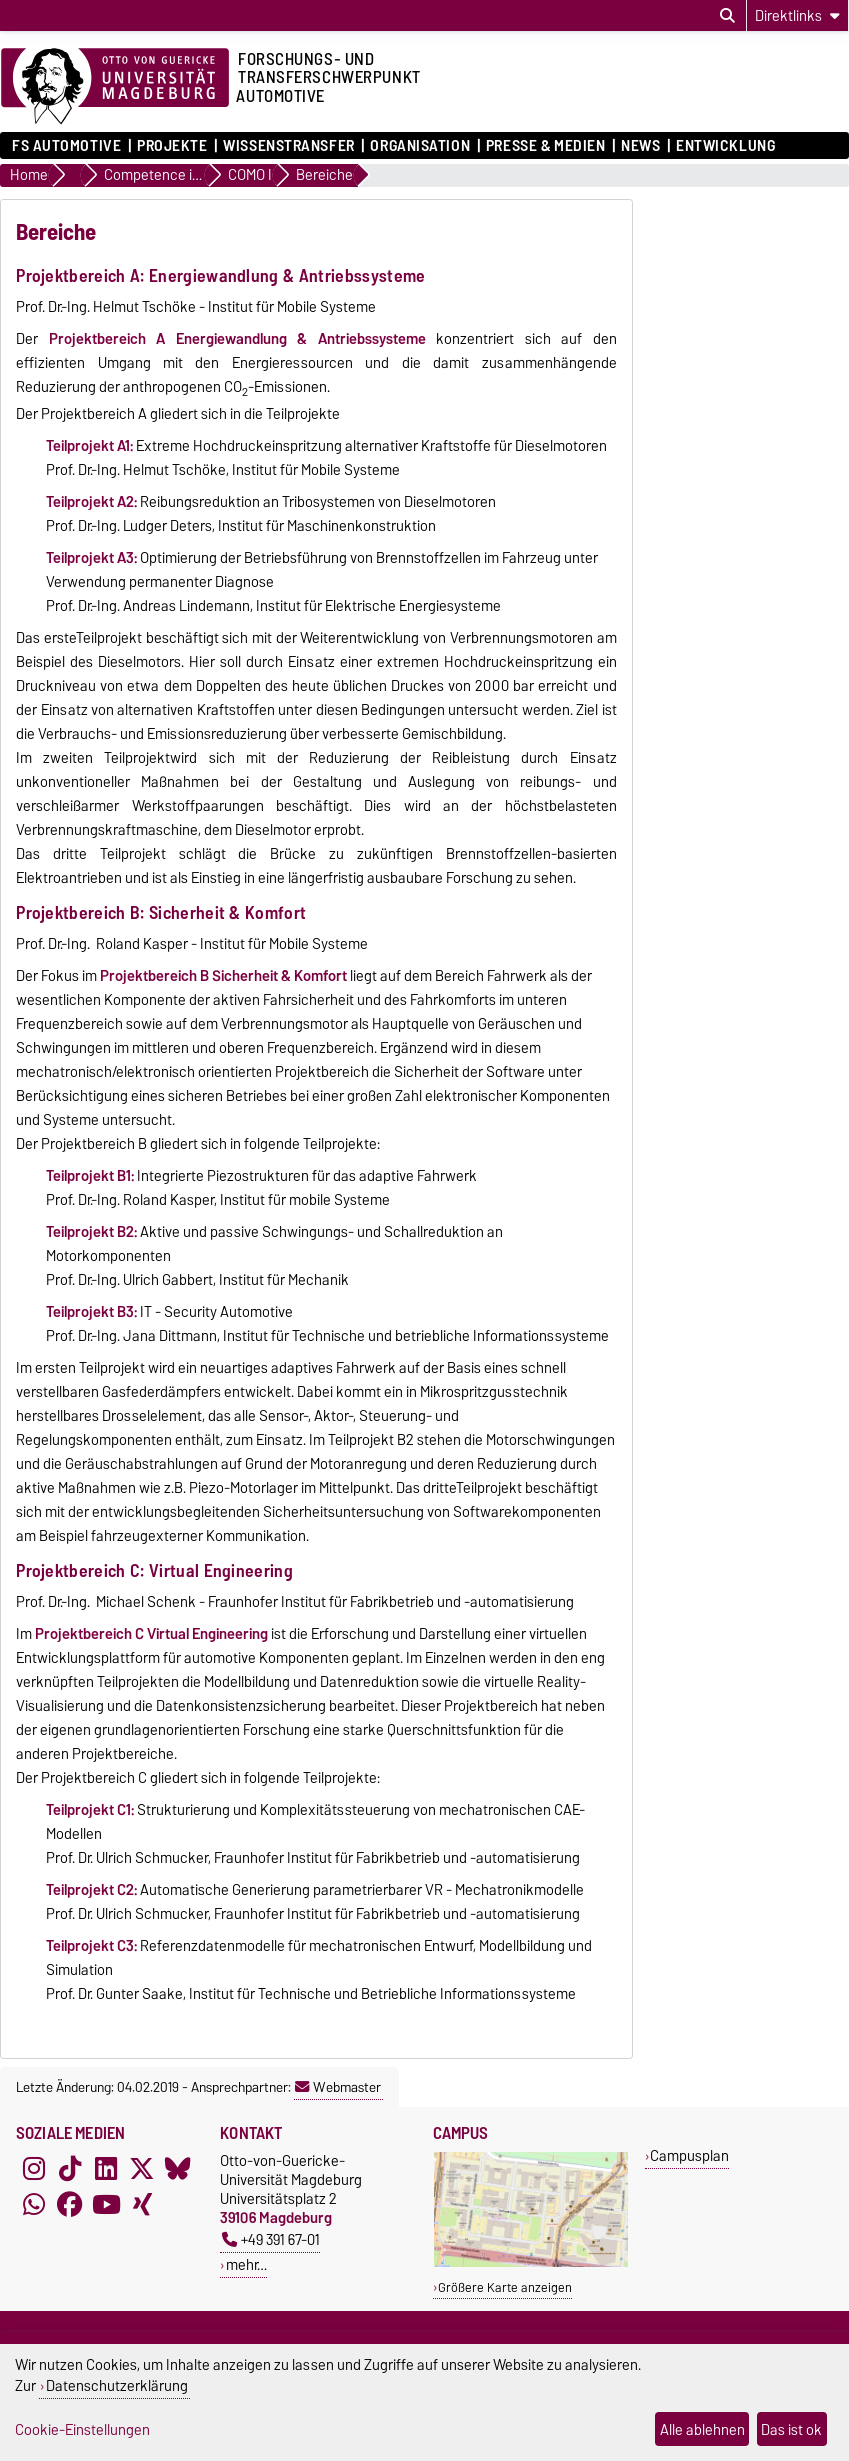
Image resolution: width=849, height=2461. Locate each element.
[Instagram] (34, 2169)
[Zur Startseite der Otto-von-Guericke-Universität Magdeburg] (115, 87)
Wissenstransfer (288, 146)
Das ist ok (791, 2429)
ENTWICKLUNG (725, 146)
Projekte (172, 146)
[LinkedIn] (106, 2169)
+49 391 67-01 (271, 2239)
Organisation (420, 146)
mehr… (246, 2264)
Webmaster (338, 2087)
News (640, 146)
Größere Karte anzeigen (505, 2287)
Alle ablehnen (702, 2429)
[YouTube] (106, 2205)
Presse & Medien (545, 146)
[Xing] (142, 2205)
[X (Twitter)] (142, 2169)
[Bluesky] (178, 2169)
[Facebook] (70, 2205)
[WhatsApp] (34, 2205)
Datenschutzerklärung (117, 2385)
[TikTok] (70, 2169)
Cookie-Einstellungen (82, 2429)
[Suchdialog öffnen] (727, 16)
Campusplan (689, 2155)
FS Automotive (66, 146)
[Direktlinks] (797, 15)
